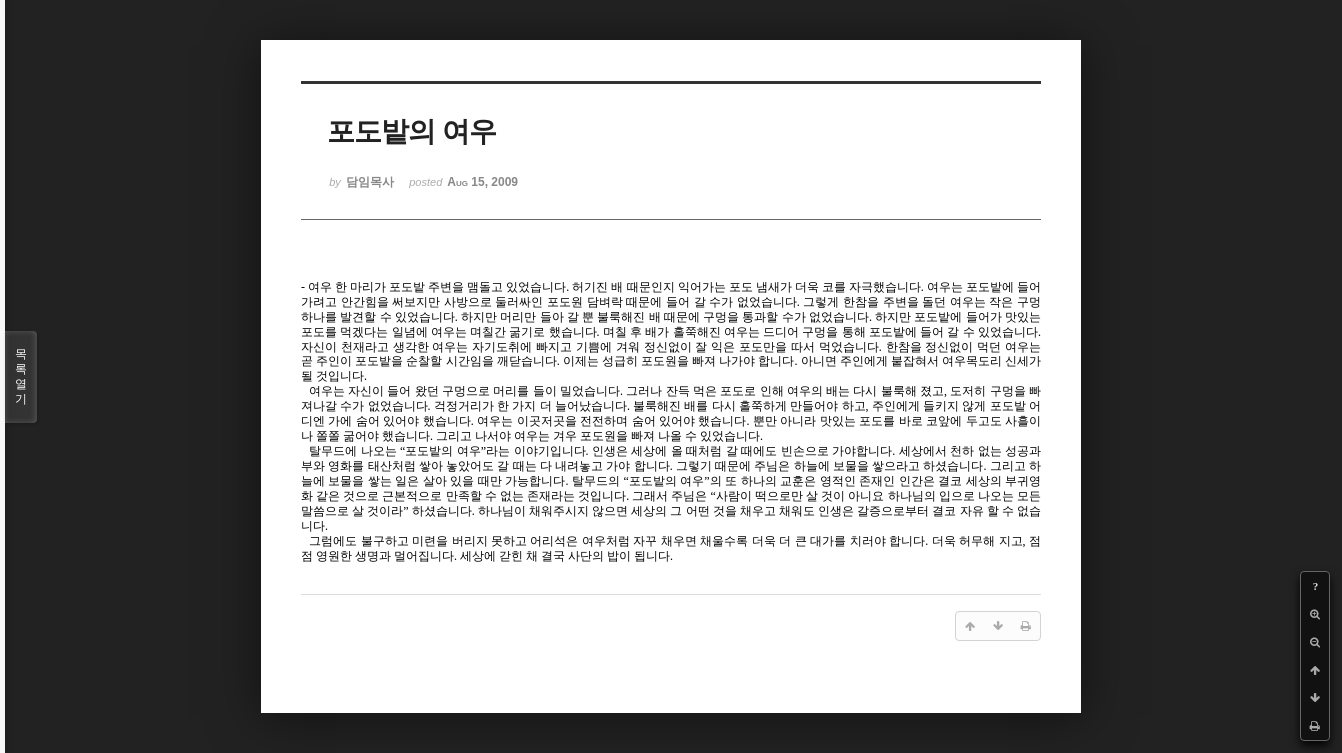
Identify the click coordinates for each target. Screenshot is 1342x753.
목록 (21, 377)
